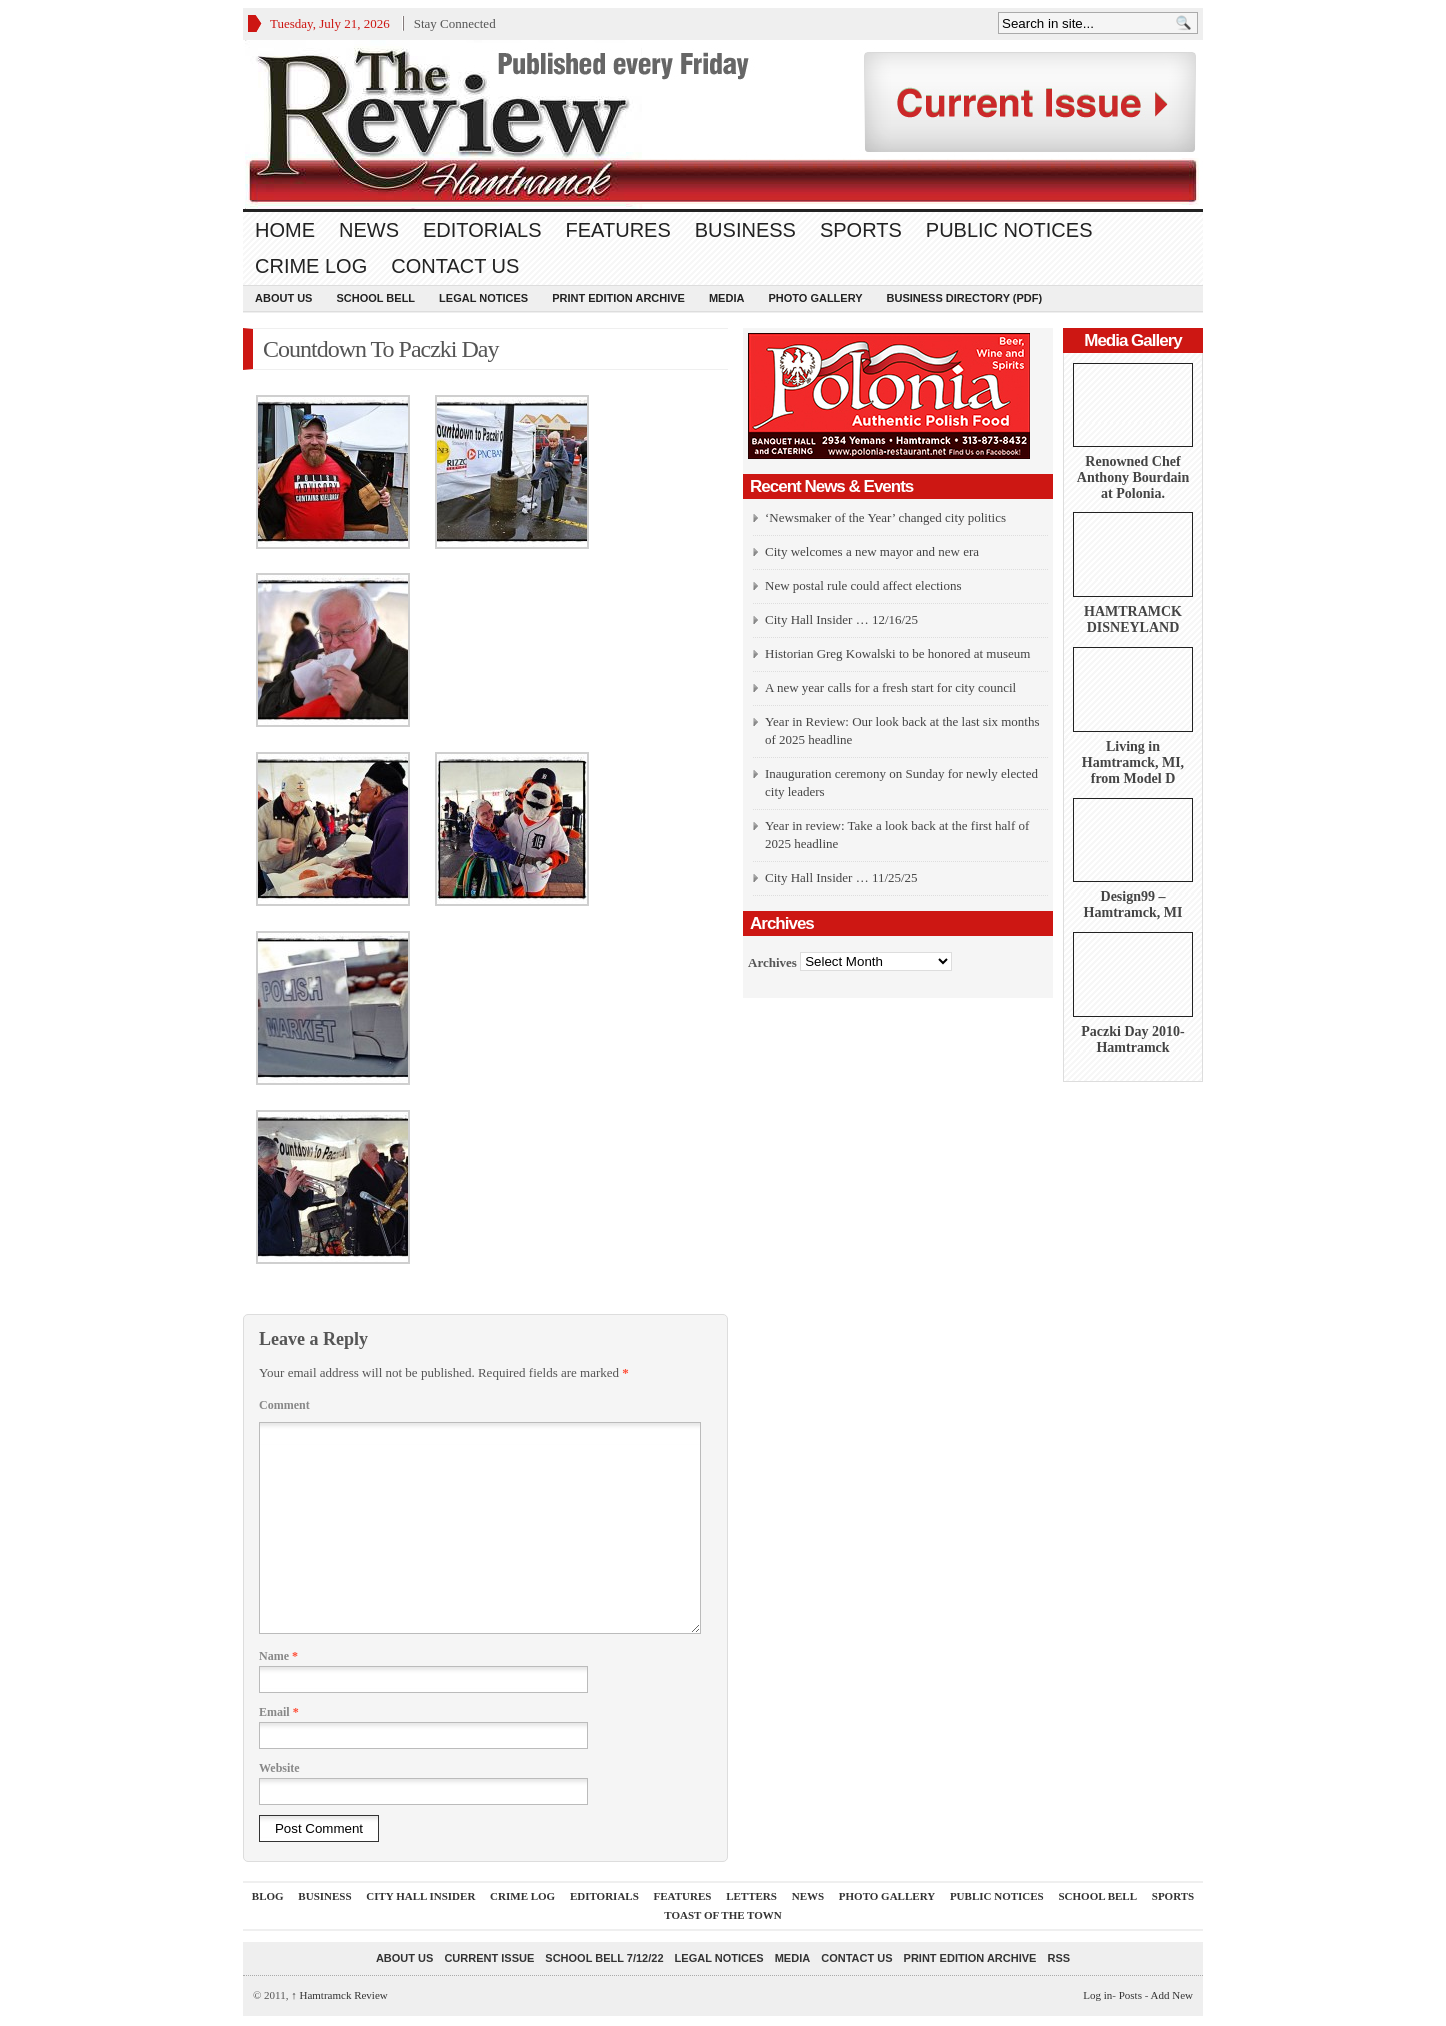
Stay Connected (455, 23)
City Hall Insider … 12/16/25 (841, 619)
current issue (489, 1958)
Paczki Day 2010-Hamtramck (1132, 1039)
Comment (284, 1405)
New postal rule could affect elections (863, 585)
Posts (1130, 1995)
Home (285, 230)
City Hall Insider (420, 1896)
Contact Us (455, 266)
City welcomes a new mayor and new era (872, 551)
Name (278, 1656)
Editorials (482, 230)
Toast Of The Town (722, 1915)
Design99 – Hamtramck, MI (1133, 904)
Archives (772, 961)
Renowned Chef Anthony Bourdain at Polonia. (1133, 477)
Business (745, 230)
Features (618, 230)
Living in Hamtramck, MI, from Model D (1133, 762)
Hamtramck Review (339, 1995)
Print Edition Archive (618, 298)
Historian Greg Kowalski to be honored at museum (897, 653)
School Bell (375, 298)
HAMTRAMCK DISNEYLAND (1133, 619)
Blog (268, 1896)
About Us (283, 298)
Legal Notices (483, 298)
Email (279, 1712)
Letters (751, 1896)
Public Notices (1009, 230)
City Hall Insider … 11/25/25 (841, 877)
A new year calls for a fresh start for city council (890, 687)
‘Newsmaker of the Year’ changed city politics (885, 517)
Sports (861, 230)
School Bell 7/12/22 (604, 1958)
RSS (1058, 1958)
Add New (1172, 1995)
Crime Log (311, 266)
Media (726, 298)
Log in (1097, 1995)
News (369, 230)
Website (279, 1768)
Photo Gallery (815, 298)
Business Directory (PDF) (965, 298)
